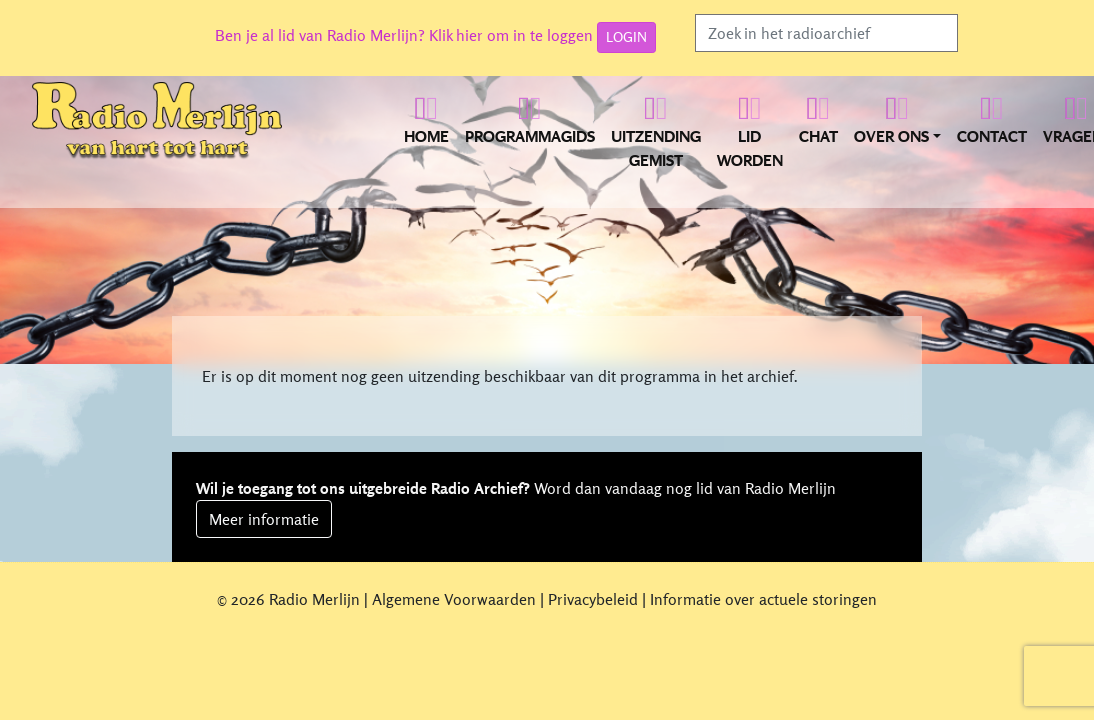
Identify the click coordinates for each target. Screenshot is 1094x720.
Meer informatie (264, 519)
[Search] (826, 33)
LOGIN (626, 37)
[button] (897, 130)
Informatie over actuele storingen (763, 599)
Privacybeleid (593, 599)
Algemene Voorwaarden (454, 599)
